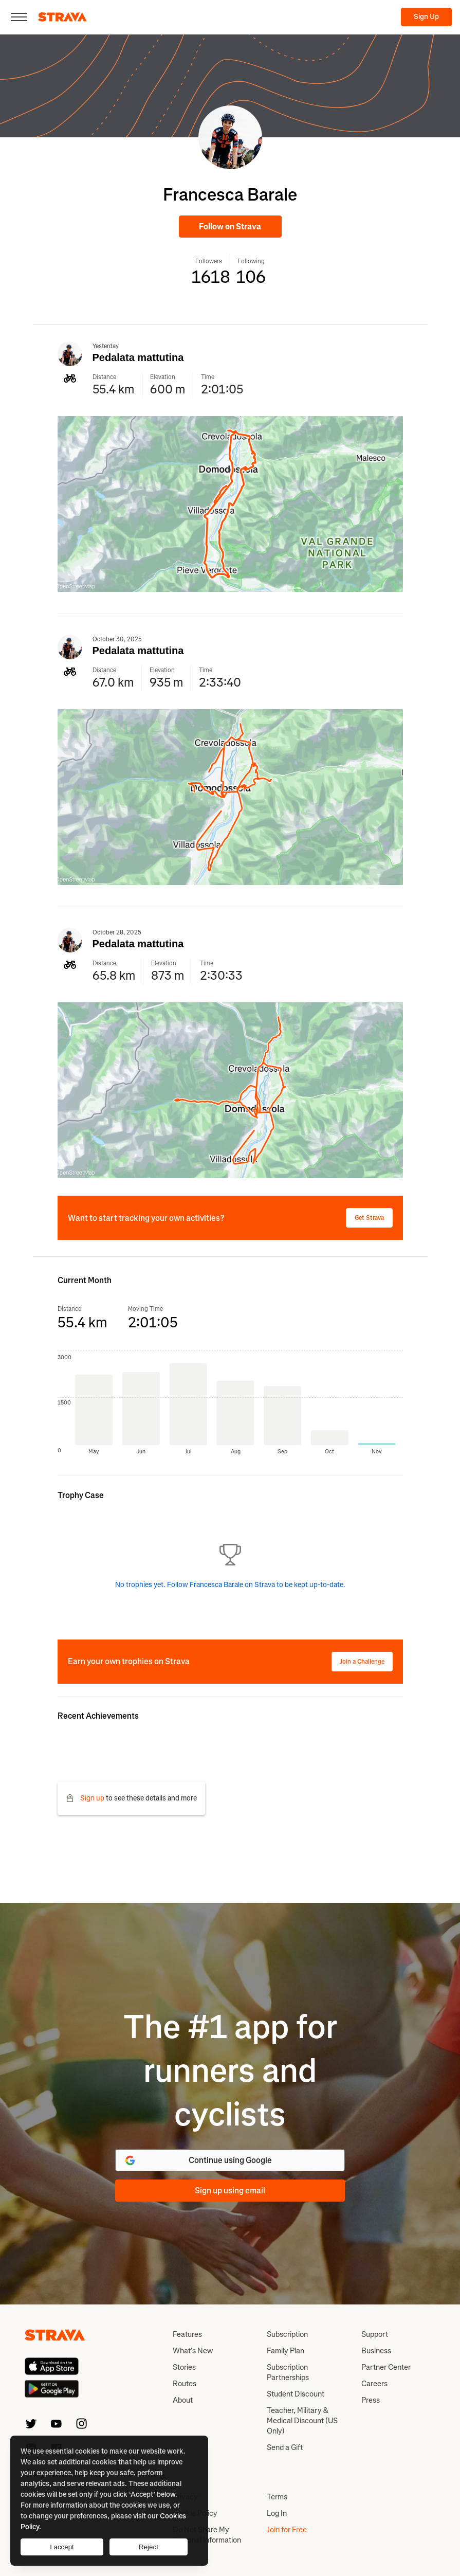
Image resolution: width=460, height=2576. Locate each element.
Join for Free (287, 2530)
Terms (277, 2497)
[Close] (19, 17)
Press (370, 2400)
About (183, 2400)
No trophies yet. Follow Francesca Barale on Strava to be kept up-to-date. (230, 1585)
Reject (148, 2547)
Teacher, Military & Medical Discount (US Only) (302, 2420)
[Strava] (62, 17)
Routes (184, 2384)
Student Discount (295, 2394)
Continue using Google (198, 2160)
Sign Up (426, 17)
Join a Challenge (362, 1662)
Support (374, 2334)
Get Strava (369, 1218)
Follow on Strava (230, 226)
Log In (277, 2513)
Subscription (287, 2334)
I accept (62, 2547)
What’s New (193, 2351)
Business (376, 2351)
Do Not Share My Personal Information (207, 2535)
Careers (374, 2384)
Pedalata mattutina (138, 357)
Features (187, 2334)
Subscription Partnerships (288, 2372)
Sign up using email (230, 2190)
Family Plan (285, 2351)
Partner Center (386, 2367)
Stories (184, 2367)
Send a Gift (285, 2447)
